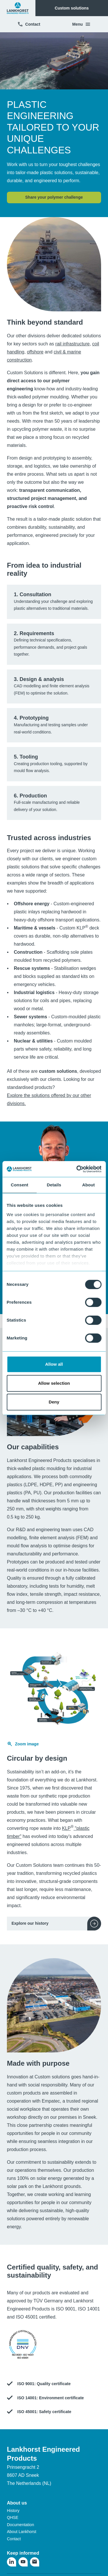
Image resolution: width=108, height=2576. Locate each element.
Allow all (54, 1364)
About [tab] (88, 1184)
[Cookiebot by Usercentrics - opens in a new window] (76, 1169)
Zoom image (23, 1744)
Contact (28, 24)
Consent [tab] (19, 1184)
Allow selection (54, 1383)
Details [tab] (54, 1184)
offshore (35, 351)
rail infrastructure (72, 343)
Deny (54, 1401)
